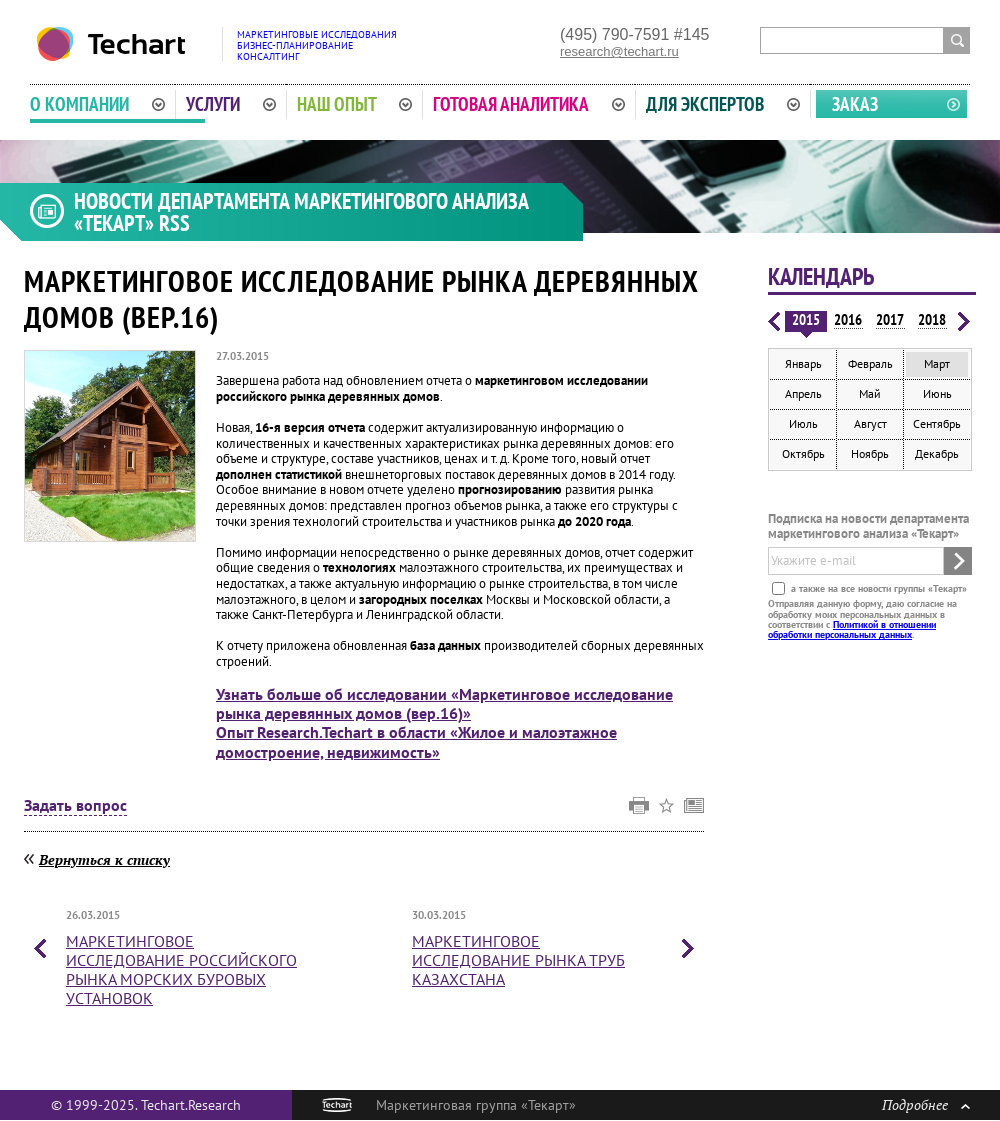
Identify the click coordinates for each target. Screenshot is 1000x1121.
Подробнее (926, 1104)
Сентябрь (937, 423)
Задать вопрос (75, 806)
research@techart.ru (619, 51)
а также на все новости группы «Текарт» (877, 588)
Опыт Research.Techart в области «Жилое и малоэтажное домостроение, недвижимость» (416, 741)
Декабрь (937, 453)
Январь (803, 363)
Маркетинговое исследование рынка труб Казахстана (518, 960)
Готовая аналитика (529, 104)
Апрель (803, 393)
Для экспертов (723, 104)
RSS (174, 223)
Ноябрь (870, 453)
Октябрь (803, 453)
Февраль (870, 363)
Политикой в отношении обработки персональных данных (852, 629)
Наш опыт (355, 104)
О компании (97, 104)
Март (937, 363)
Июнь (937, 393)
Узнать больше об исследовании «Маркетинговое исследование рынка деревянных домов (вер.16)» (444, 703)
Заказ (855, 104)
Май (870, 393)
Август (870, 423)
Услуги (231, 104)
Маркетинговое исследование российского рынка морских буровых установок (181, 970)
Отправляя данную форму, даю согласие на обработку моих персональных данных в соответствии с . (862, 619)
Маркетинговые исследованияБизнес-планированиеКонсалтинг (317, 45)
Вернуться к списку (104, 859)
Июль (803, 423)
